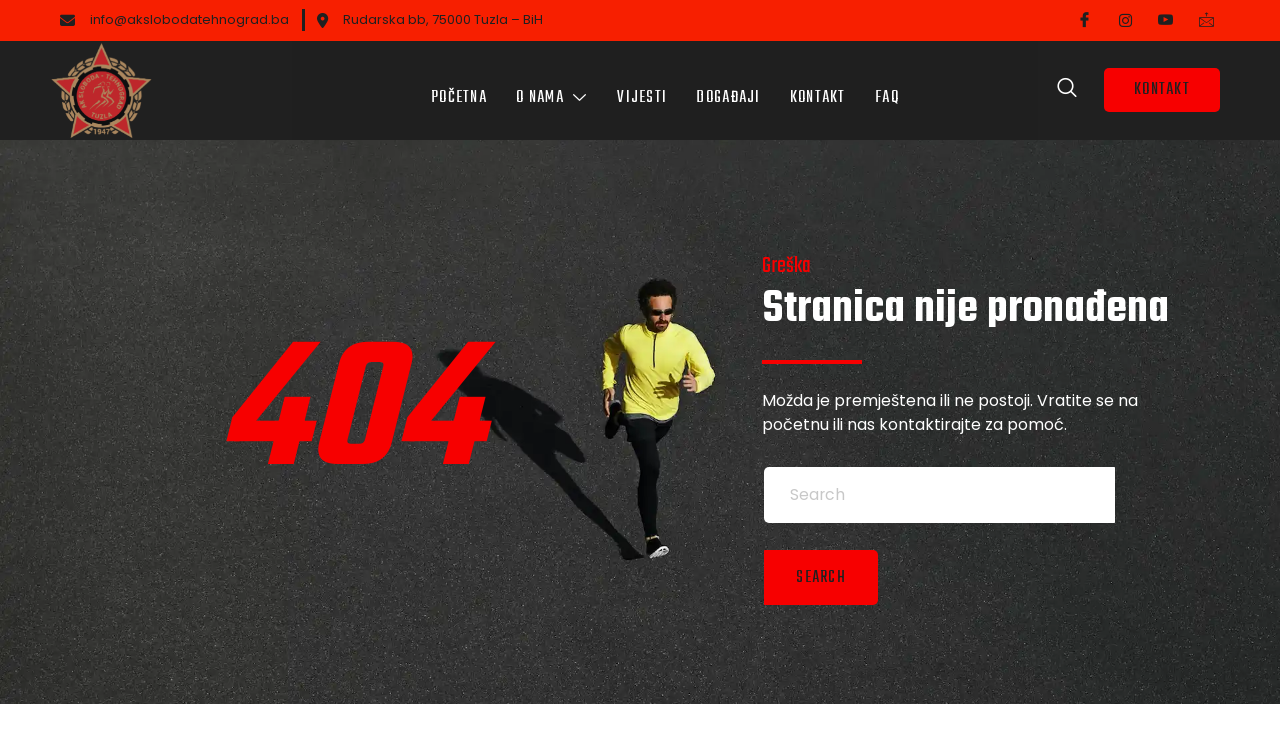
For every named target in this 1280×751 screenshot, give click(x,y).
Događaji (729, 85)
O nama (551, 85)
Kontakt (819, 85)
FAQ (889, 85)
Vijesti (642, 85)
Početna (457, 85)
